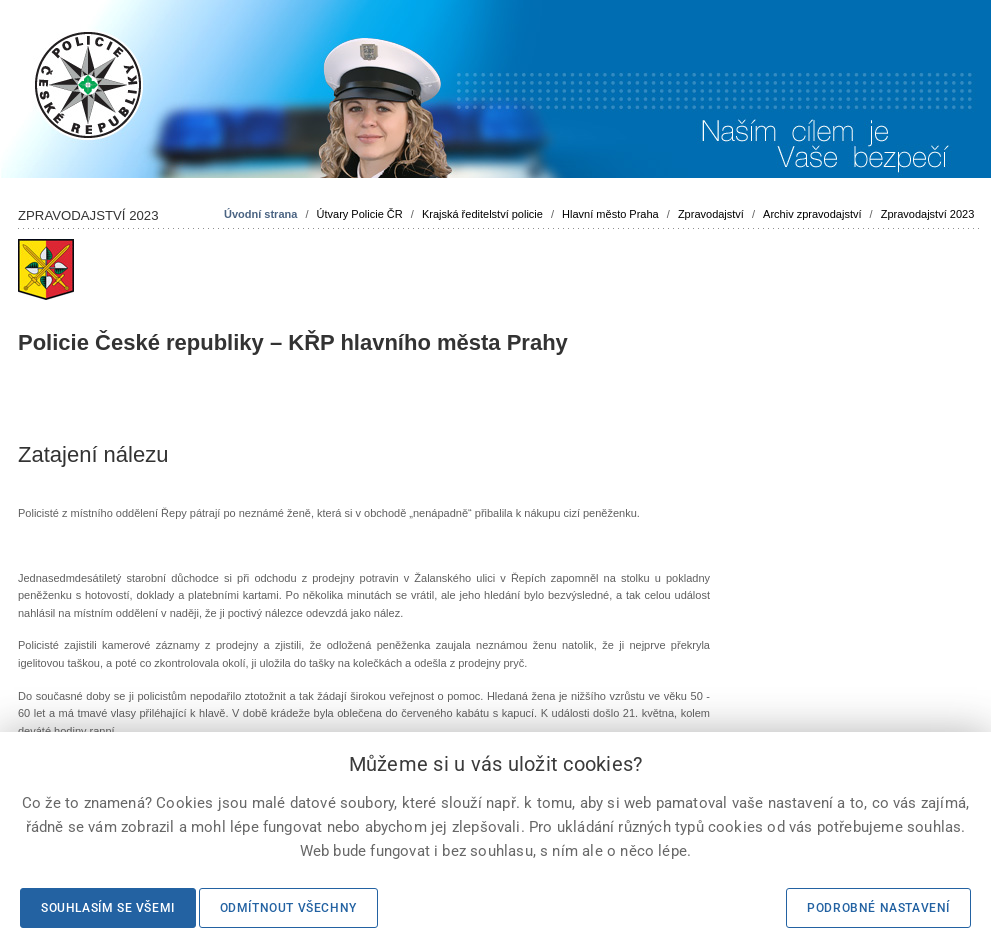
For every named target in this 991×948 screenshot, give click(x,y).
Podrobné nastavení (878, 908)
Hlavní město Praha (610, 214)
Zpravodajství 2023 (928, 214)
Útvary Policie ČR (360, 214)
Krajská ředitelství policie (482, 214)
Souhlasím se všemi (108, 908)
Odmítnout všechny (288, 908)
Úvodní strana (260, 214)
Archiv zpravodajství (812, 214)
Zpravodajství (711, 214)
